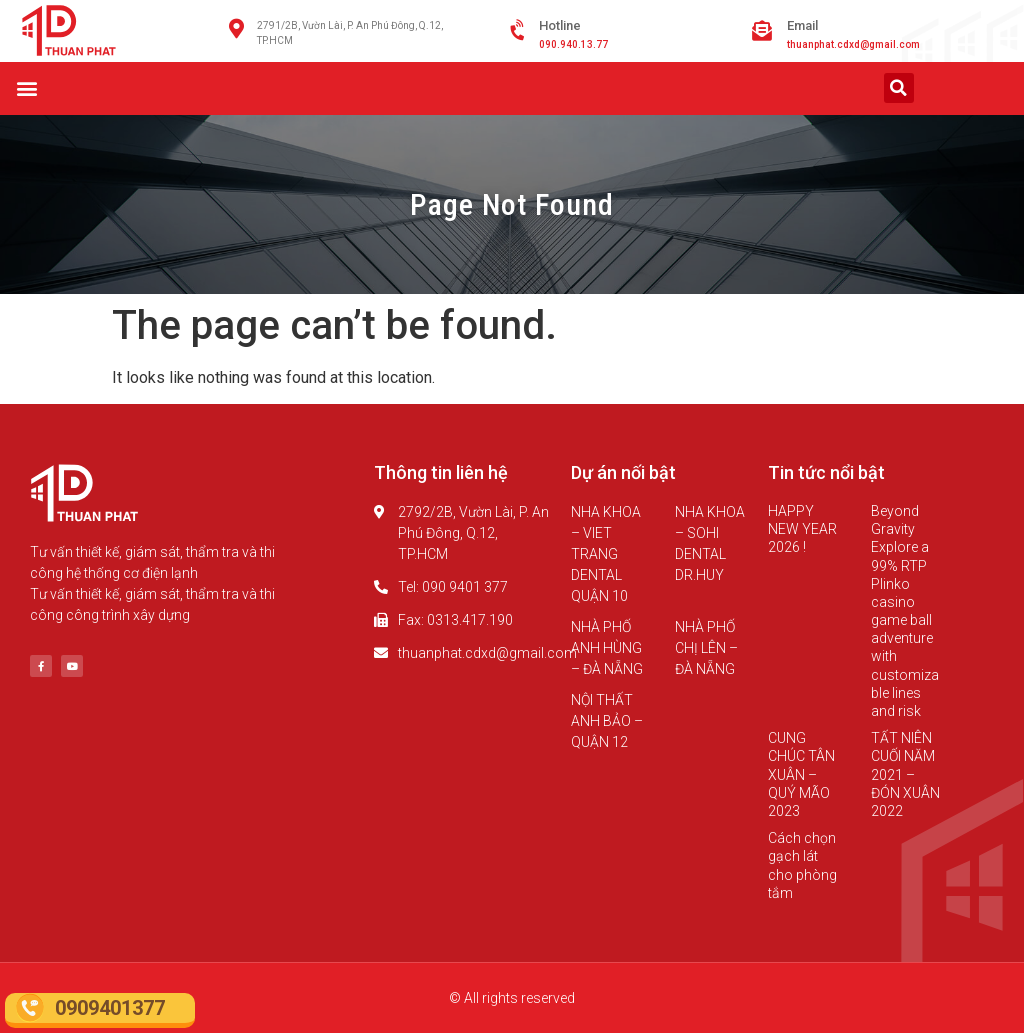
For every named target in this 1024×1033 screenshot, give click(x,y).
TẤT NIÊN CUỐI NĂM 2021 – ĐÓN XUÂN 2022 (905, 774)
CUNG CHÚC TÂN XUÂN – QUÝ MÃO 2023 (801, 774)
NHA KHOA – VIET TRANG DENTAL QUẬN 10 (606, 554)
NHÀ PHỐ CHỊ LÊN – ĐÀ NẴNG (706, 648)
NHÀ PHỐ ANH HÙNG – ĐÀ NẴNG (607, 648)
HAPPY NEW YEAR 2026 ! (802, 529)
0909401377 (110, 1008)
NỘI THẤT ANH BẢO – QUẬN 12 (607, 721)
